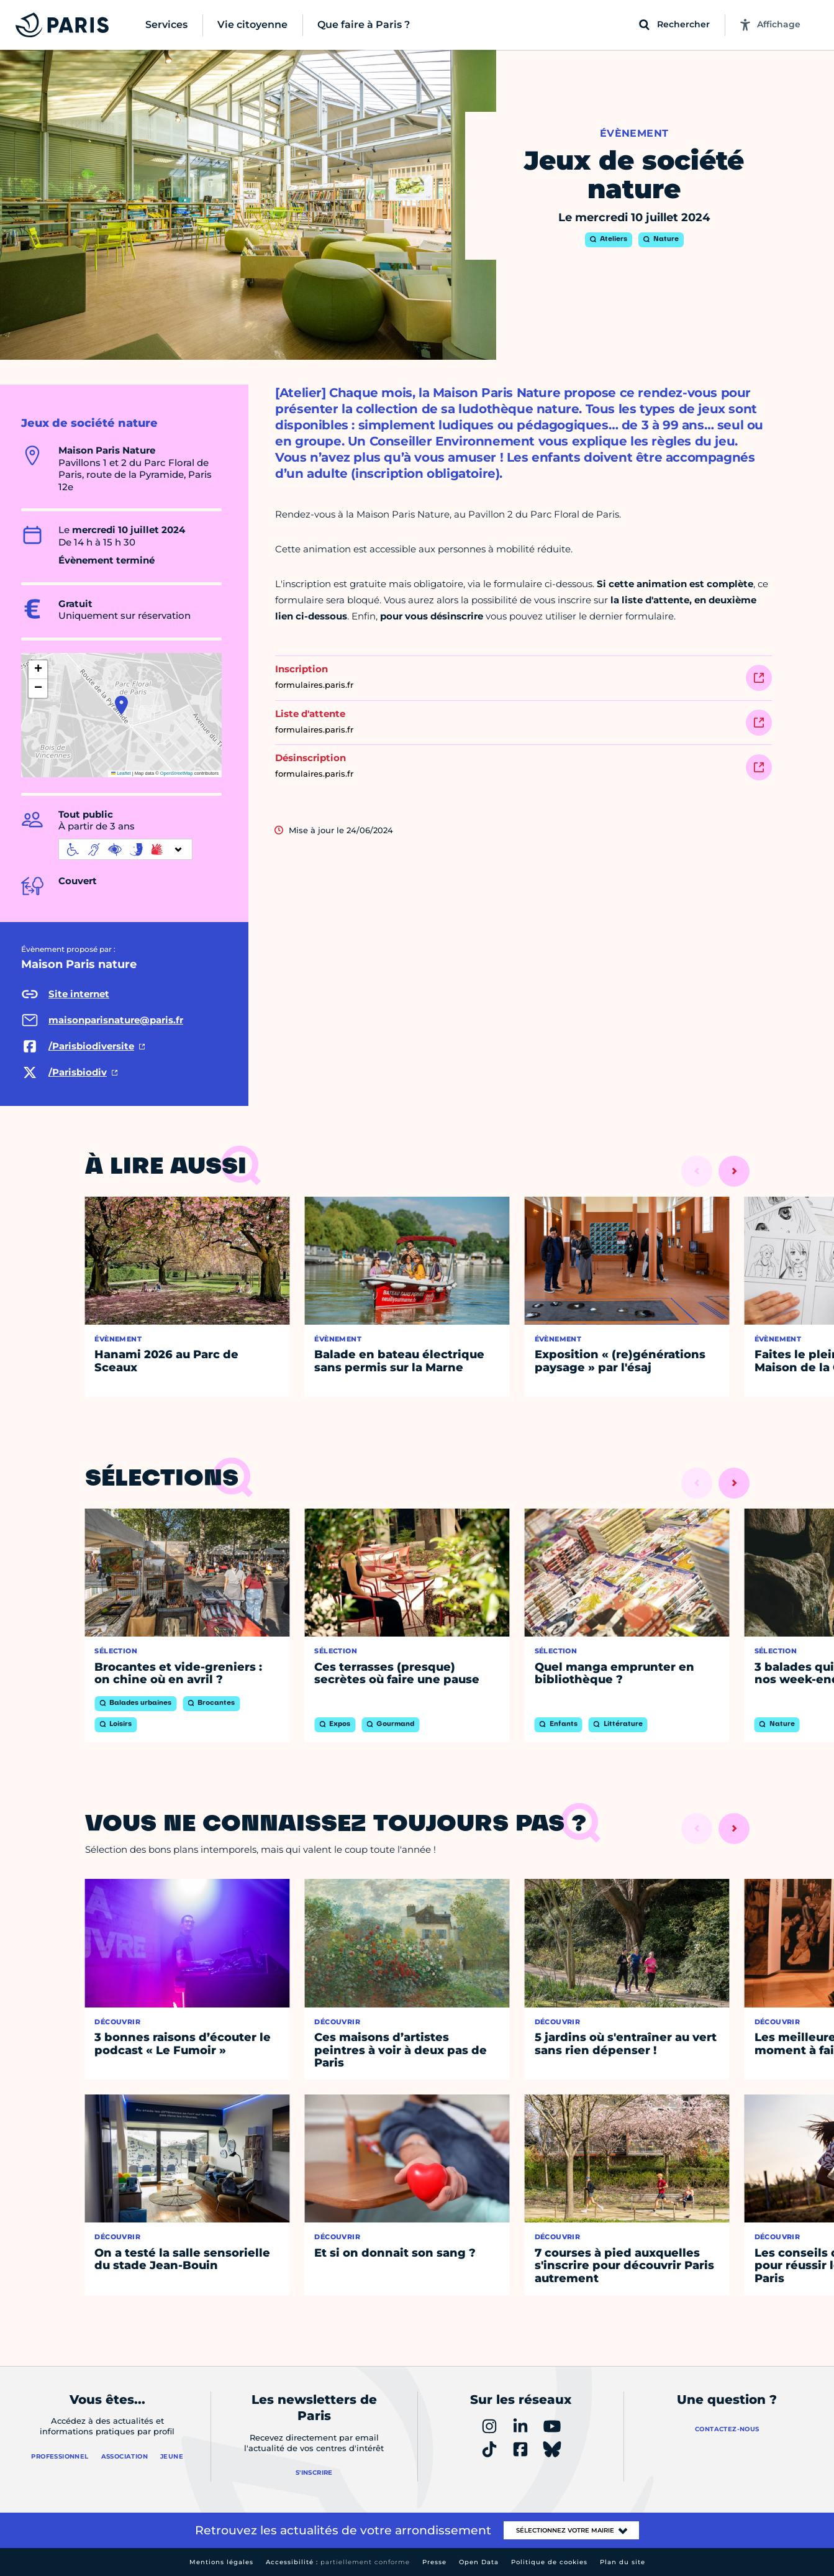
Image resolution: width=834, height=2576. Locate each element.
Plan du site (622, 2562)
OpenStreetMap (176, 773)
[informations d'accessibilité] (125, 849)
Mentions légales (221, 2562)
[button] (121, 705)
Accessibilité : (338, 2562)
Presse (434, 2562)
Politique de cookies (549, 2562)
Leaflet (121, 773)
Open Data (479, 2562)
